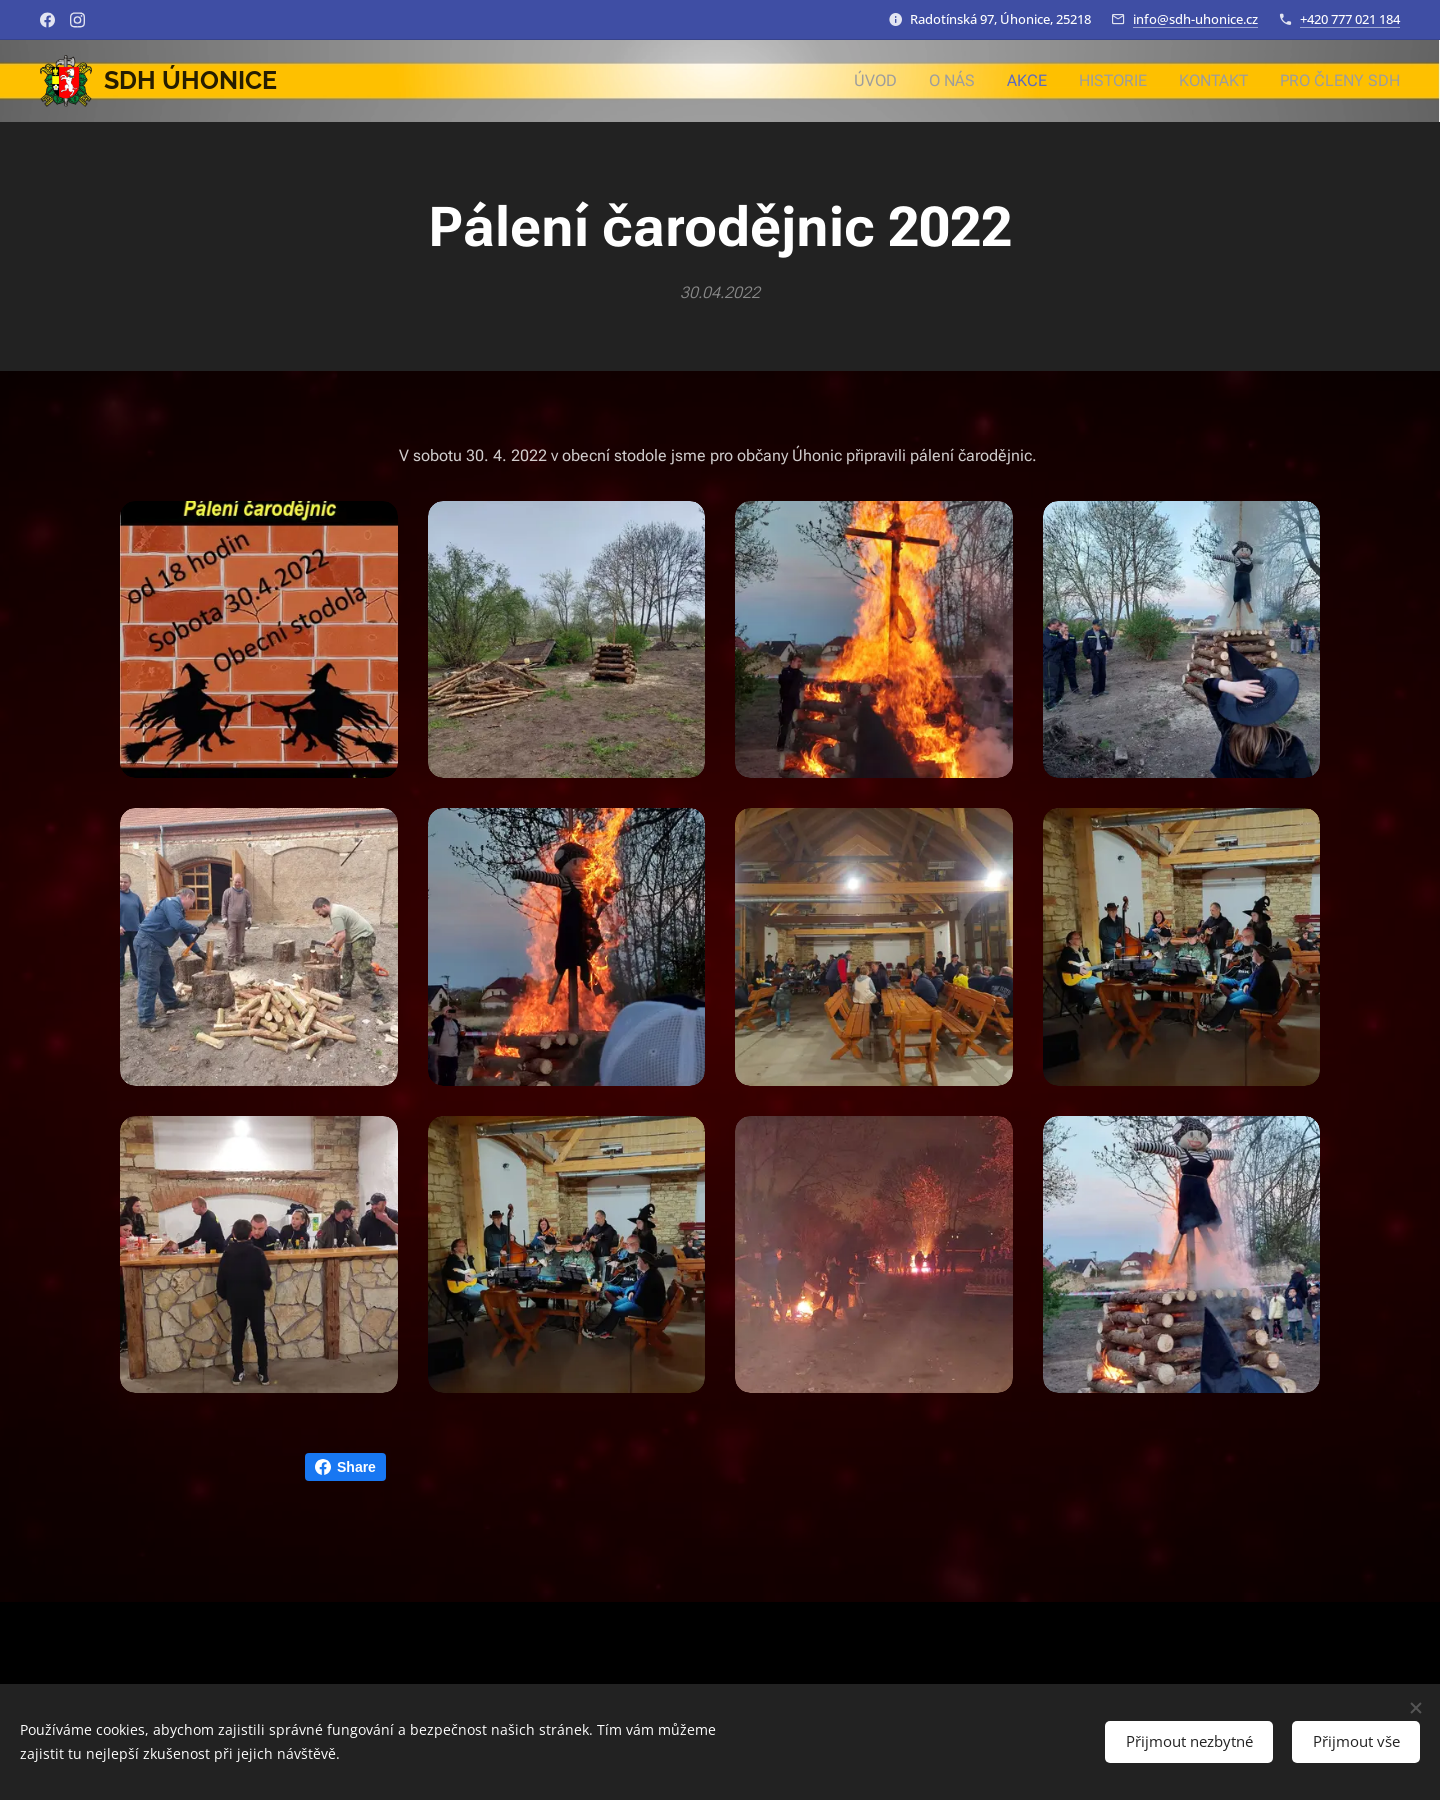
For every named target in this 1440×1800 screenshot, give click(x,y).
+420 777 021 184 (1350, 19)
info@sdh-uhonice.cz (1195, 19)
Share (345, 1467)
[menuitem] (898, 81)
